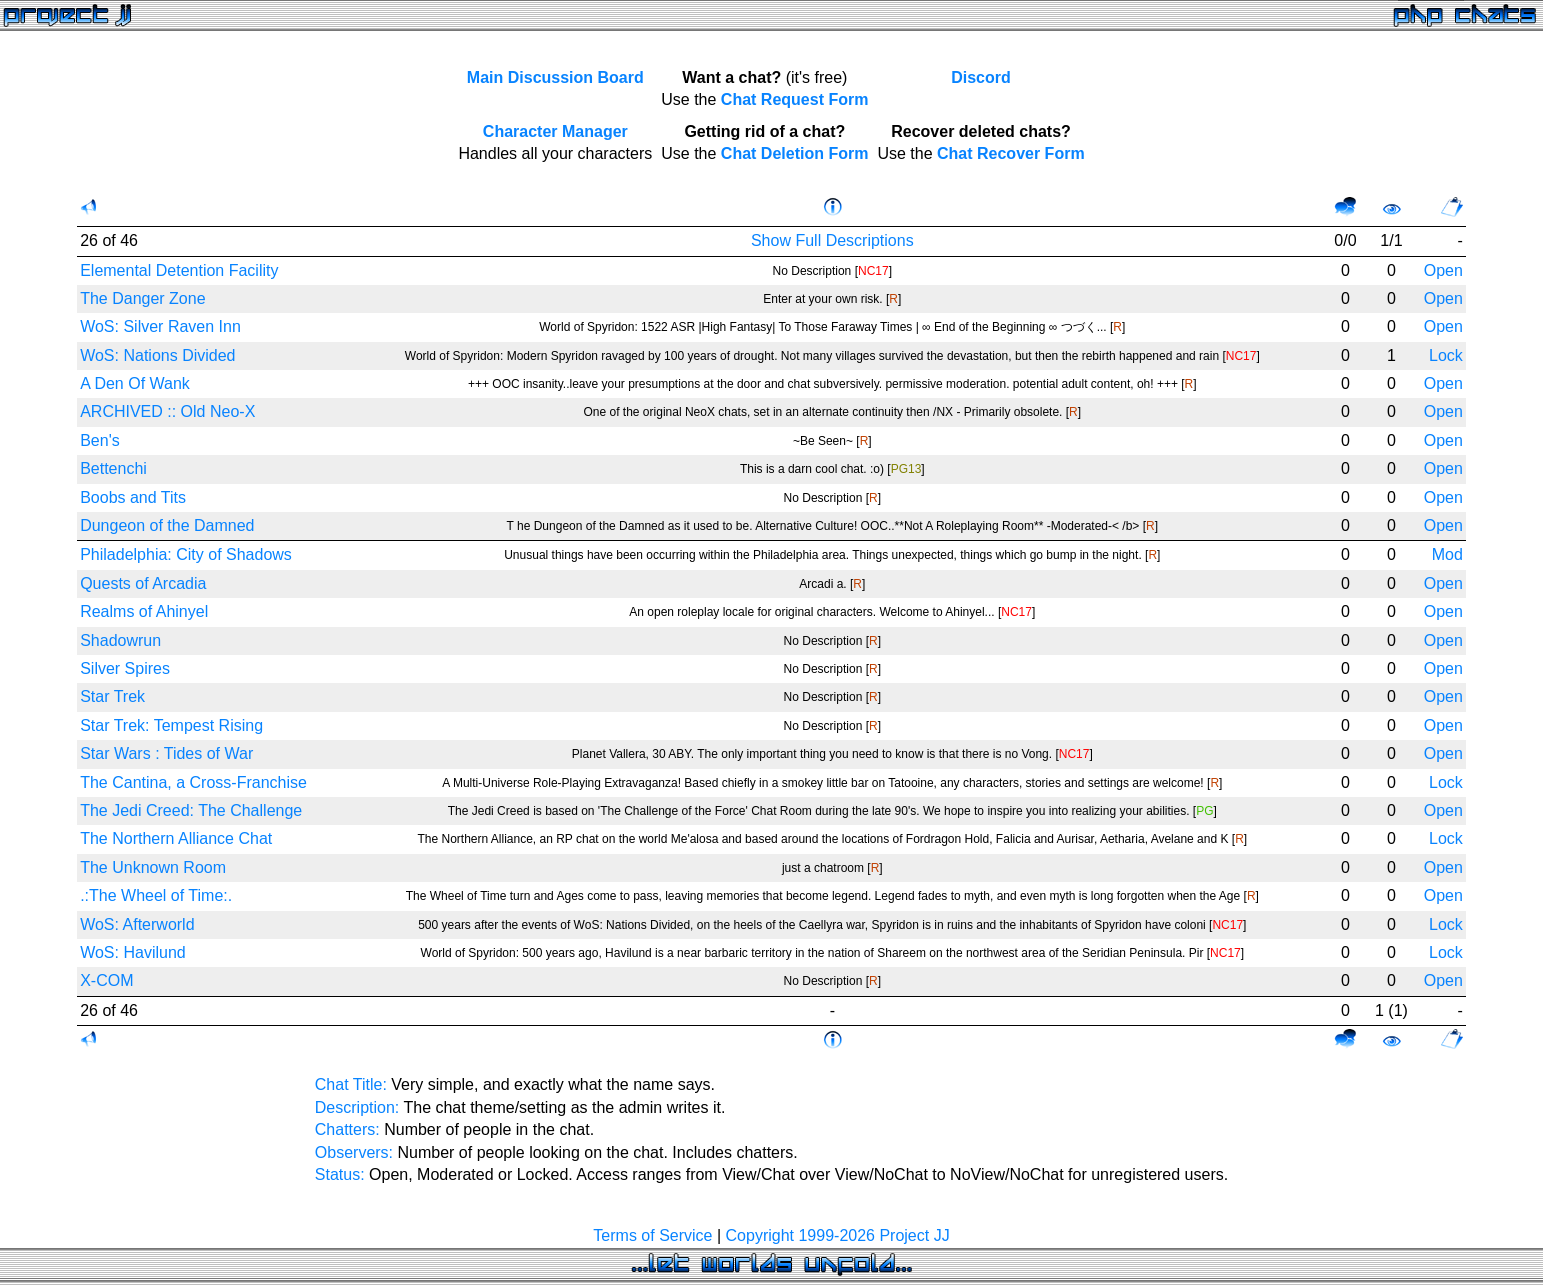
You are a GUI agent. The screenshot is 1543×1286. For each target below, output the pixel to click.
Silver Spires (125, 668)
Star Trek (112, 696)
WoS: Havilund (133, 952)
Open (1443, 270)
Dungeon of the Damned (167, 525)
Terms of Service (652, 1235)
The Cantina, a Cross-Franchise (193, 782)
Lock (1446, 355)
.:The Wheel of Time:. (156, 895)
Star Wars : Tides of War (166, 753)
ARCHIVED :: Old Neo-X (167, 411)
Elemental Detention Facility (179, 270)
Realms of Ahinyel (144, 611)
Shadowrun (120, 640)
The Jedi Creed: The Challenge (191, 810)
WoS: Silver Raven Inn (160, 326)
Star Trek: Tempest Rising (171, 725)
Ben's (100, 440)
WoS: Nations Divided (157, 355)
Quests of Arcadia (143, 583)
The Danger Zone (142, 298)
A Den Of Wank (135, 383)
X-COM (106, 980)
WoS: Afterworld (137, 924)
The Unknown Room (153, 867)
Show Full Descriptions (832, 240)
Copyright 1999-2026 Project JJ (838, 1235)
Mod (1447, 554)
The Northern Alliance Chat (176, 838)
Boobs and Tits (133, 497)
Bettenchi (113, 468)
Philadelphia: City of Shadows (186, 554)
